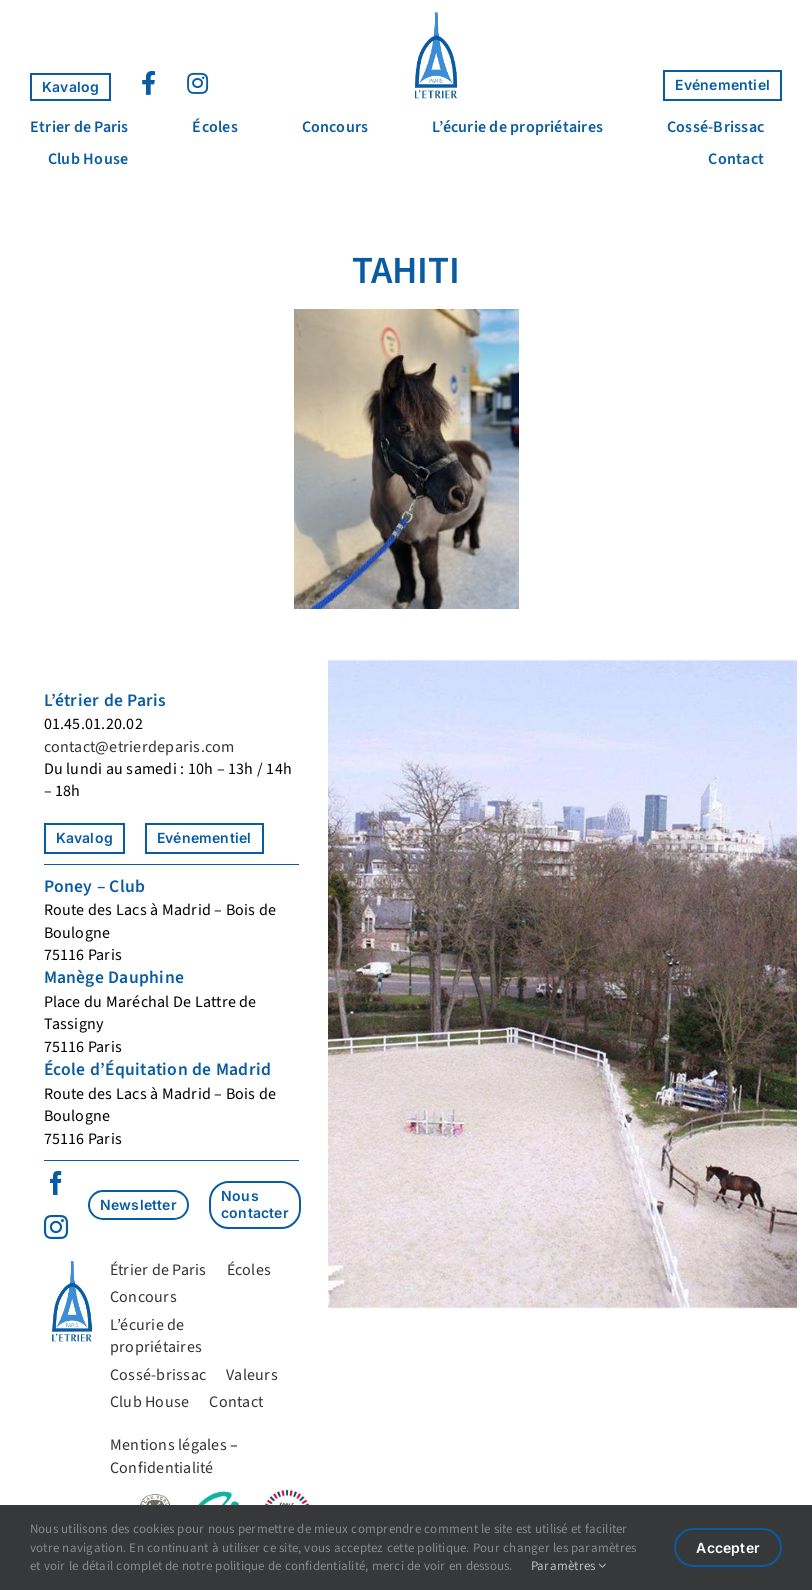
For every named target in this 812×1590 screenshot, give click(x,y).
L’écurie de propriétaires (156, 1336)
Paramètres (569, 1566)
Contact (236, 1402)
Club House (149, 1402)
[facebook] (56, 1183)
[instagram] (56, 1227)
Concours (143, 1297)
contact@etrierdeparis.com (139, 747)
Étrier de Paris (158, 1270)
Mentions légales (168, 1445)
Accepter (728, 1547)
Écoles (249, 1270)
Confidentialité (162, 1468)
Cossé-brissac (158, 1375)
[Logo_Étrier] (436, 18)
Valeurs (252, 1375)
